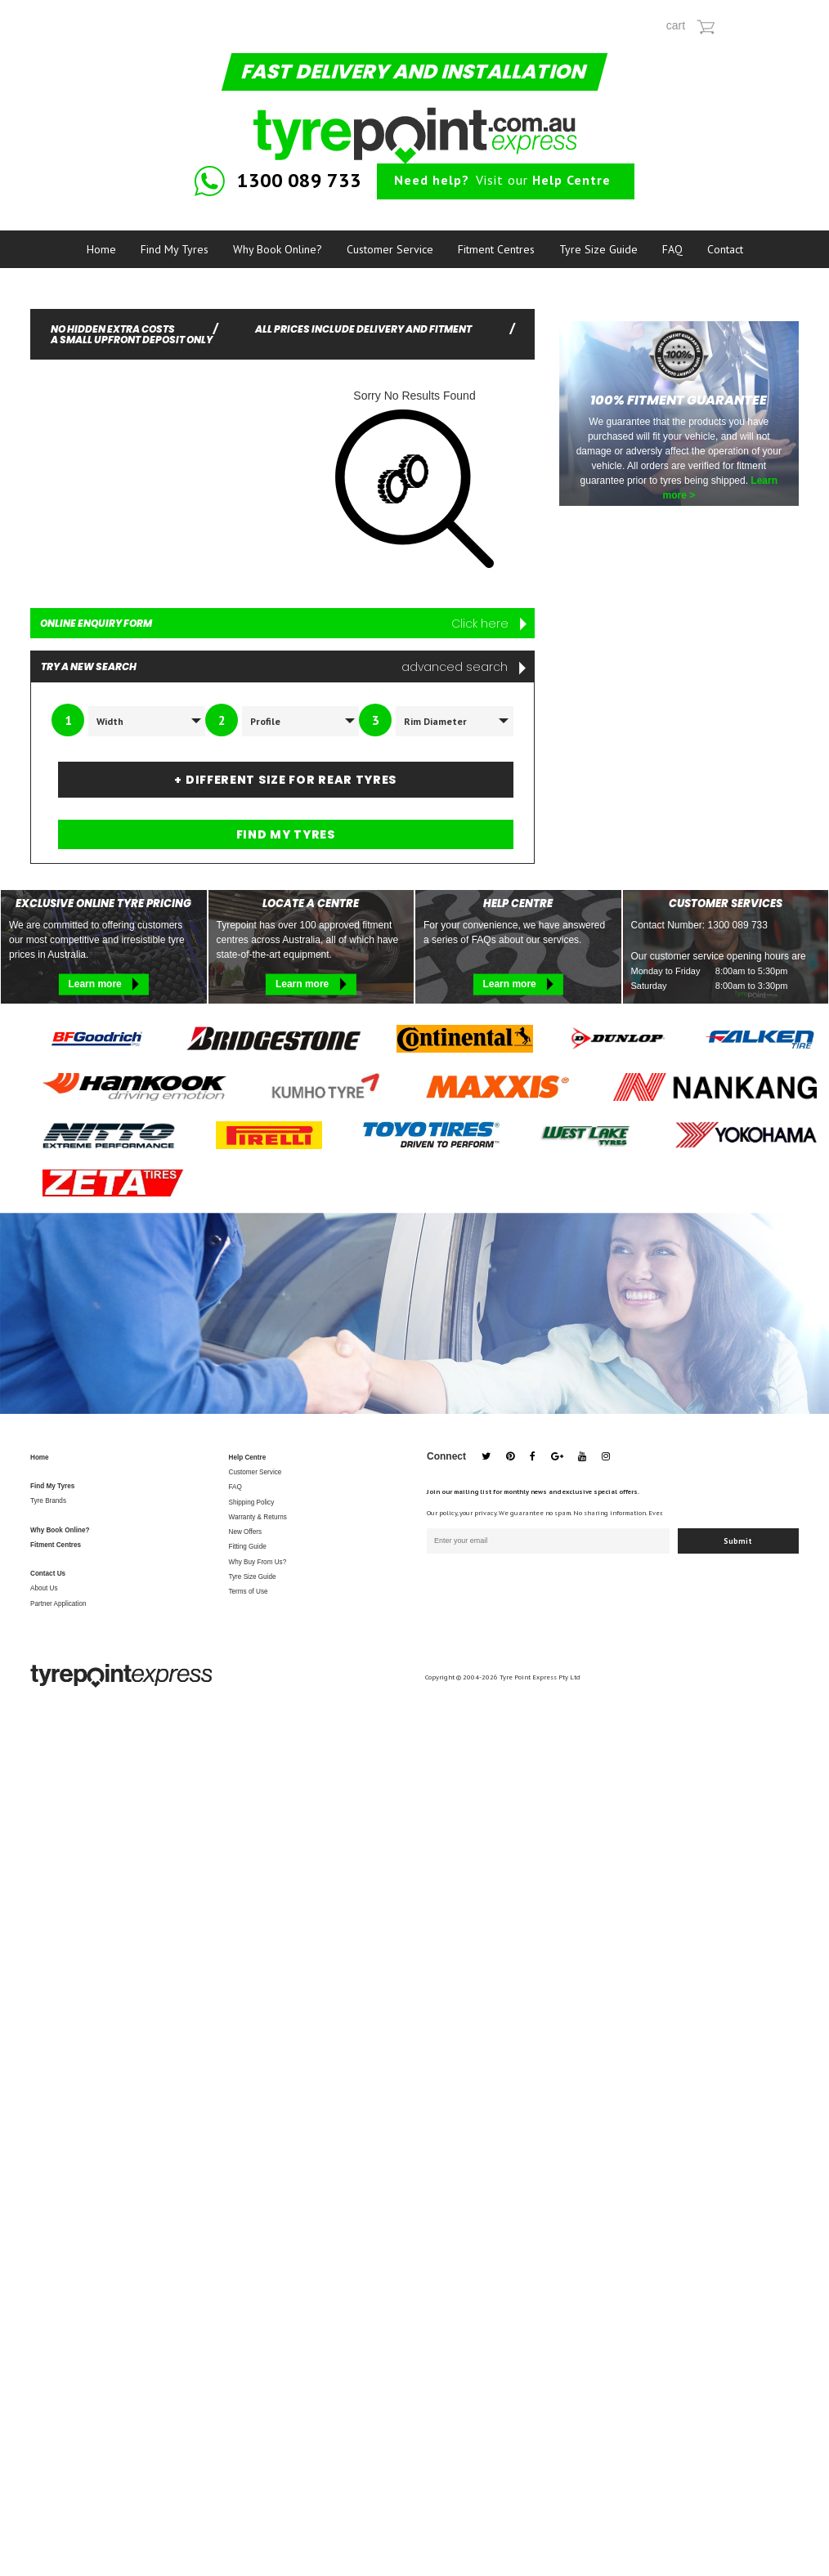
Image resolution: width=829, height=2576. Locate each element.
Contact (725, 249)
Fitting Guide (248, 1546)
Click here (489, 623)
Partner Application (58, 1604)
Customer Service (390, 249)
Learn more (103, 984)
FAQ (672, 249)
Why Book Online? (277, 249)
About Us (44, 1588)
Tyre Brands (48, 1501)
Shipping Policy (252, 1502)
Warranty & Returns (258, 1517)
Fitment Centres (496, 249)
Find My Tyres (174, 249)
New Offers (245, 1532)
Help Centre (248, 1457)
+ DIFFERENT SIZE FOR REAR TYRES (285, 779)
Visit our (502, 180)
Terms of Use (248, 1591)
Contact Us (47, 1573)
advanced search (463, 667)
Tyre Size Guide (598, 249)
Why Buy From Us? (258, 1562)
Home (101, 249)
